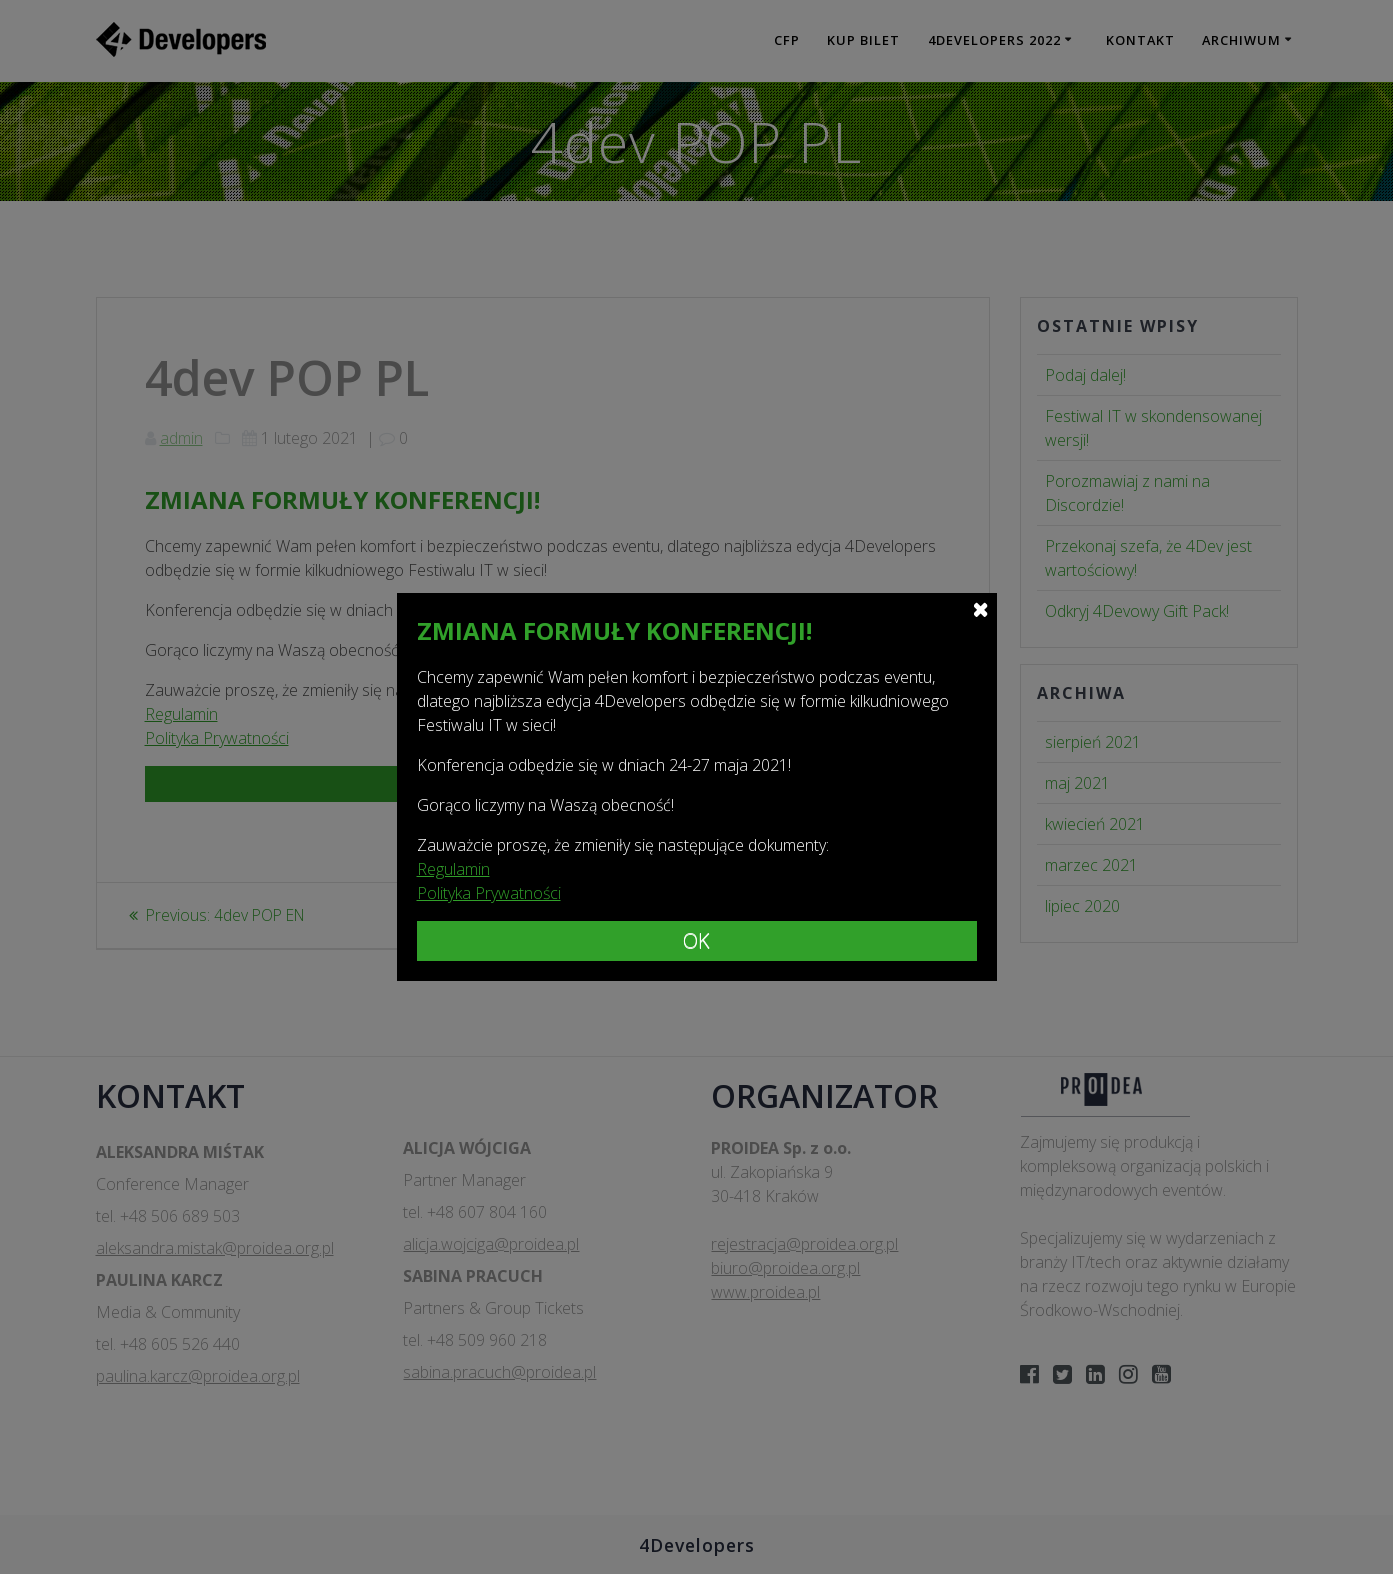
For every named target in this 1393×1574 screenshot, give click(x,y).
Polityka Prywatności (489, 893)
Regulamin (453, 869)
